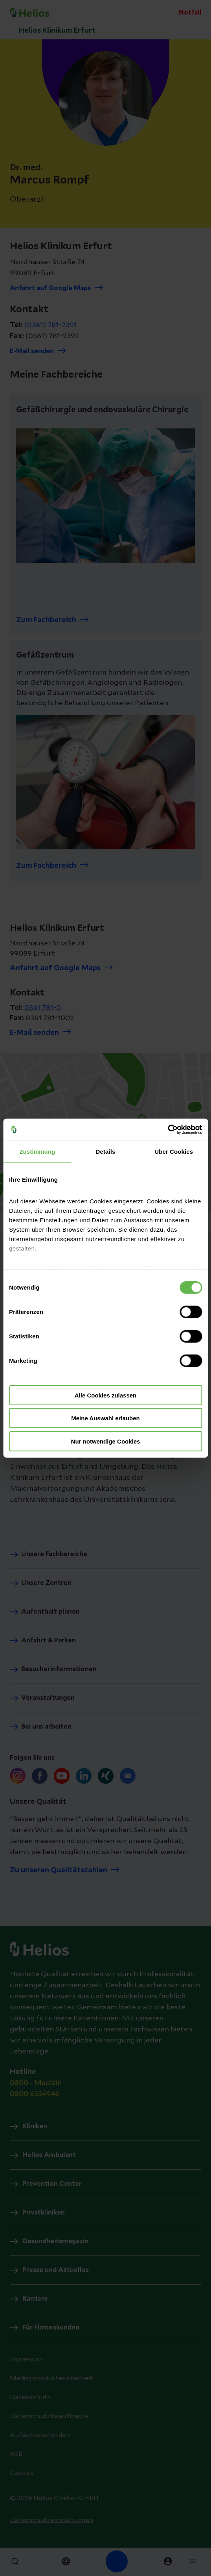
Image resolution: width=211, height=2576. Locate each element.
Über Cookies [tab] (173, 1151)
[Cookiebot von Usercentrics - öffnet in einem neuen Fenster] (167, 1130)
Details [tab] (106, 1151)
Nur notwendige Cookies (105, 1441)
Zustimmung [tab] (37, 1151)
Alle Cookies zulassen (106, 1395)
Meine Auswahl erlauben (105, 1418)
